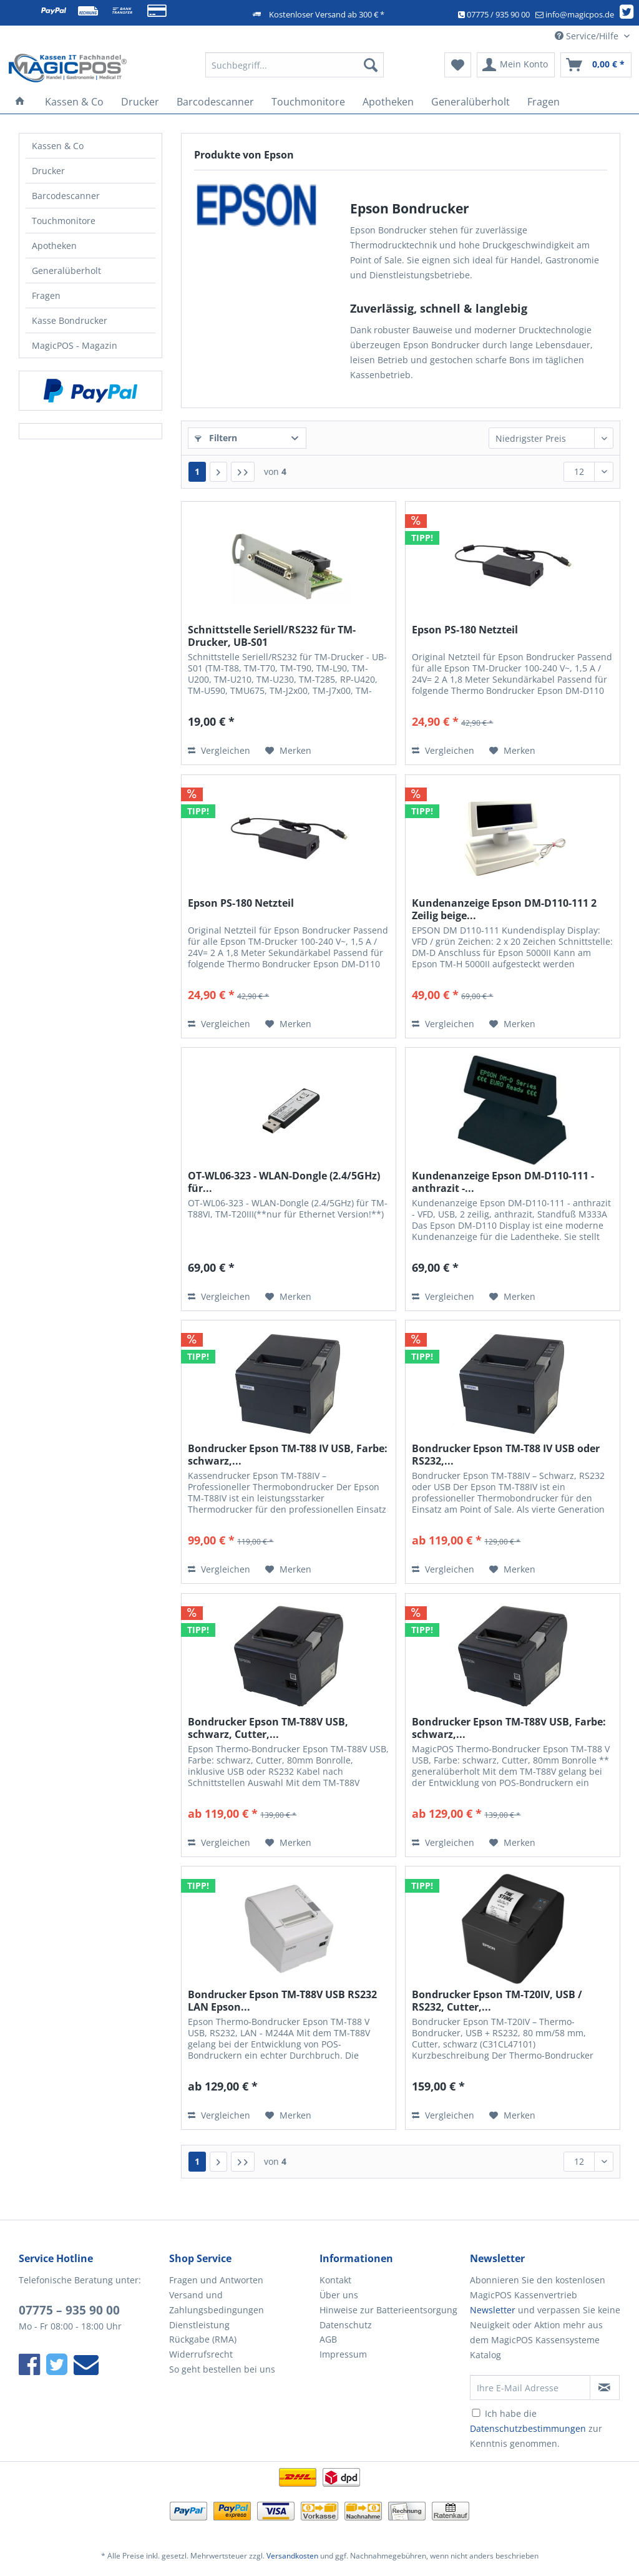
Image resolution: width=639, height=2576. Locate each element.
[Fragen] (543, 102)
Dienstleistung (199, 2325)
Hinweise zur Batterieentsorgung (388, 2310)
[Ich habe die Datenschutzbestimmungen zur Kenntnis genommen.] (476, 2413)
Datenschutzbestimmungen (528, 2428)
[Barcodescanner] (215, 102)
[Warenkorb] (596, 64)
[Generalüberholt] (470, 102)
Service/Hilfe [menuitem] (588, 36)
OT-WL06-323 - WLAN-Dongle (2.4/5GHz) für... (284, 1181)
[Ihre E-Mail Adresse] (530, 2387)
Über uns (339, 2295)
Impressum (343, 2354)
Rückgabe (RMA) (203, 2339)
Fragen (46, 295)
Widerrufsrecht (201, 2354)
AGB (328, 2339)
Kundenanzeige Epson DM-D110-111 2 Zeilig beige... (504, 909)
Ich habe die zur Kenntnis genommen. (536, 2428)
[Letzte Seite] (243, 472)
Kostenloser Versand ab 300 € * (326, 14)
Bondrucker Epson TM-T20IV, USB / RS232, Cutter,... (497, 2000)
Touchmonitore (63, 221)
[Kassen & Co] (74, 102)
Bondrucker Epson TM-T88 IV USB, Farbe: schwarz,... (288, 1454)
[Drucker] (140, 102)
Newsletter (492, 2310)
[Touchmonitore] (308, 102)
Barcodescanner (66, 196)
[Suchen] (371, 64)
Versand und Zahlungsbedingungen (216, 2302)
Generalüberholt (66, 270)
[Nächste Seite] (218, 472)
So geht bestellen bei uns (222, 2369)
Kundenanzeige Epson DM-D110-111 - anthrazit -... (503, 1181)
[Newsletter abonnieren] (605, 2387)
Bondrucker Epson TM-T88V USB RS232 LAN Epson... (282, 2000)
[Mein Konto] (516, 64)
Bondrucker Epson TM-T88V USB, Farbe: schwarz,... (509, 1727)
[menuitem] (294, 70)
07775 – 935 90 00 (69, 2310)
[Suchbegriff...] (294, 64)
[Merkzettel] (457, 64)
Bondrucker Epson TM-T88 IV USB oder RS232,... (506, 1454)
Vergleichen (219, 750)
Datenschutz (346, 2325)
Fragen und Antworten (216, 2280)
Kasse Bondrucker (69, 320)
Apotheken (54, 245)
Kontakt (335, 2280)
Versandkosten (292, 2555)
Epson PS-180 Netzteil (465, 630)
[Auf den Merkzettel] (288, 750)
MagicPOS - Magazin (74, 345)
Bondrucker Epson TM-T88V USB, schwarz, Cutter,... (268, 1727)
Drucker (48, 171)
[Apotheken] (388, 102)
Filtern (216, 438)
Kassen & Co (58, 146)
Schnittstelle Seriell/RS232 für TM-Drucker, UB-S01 (272, 635)
